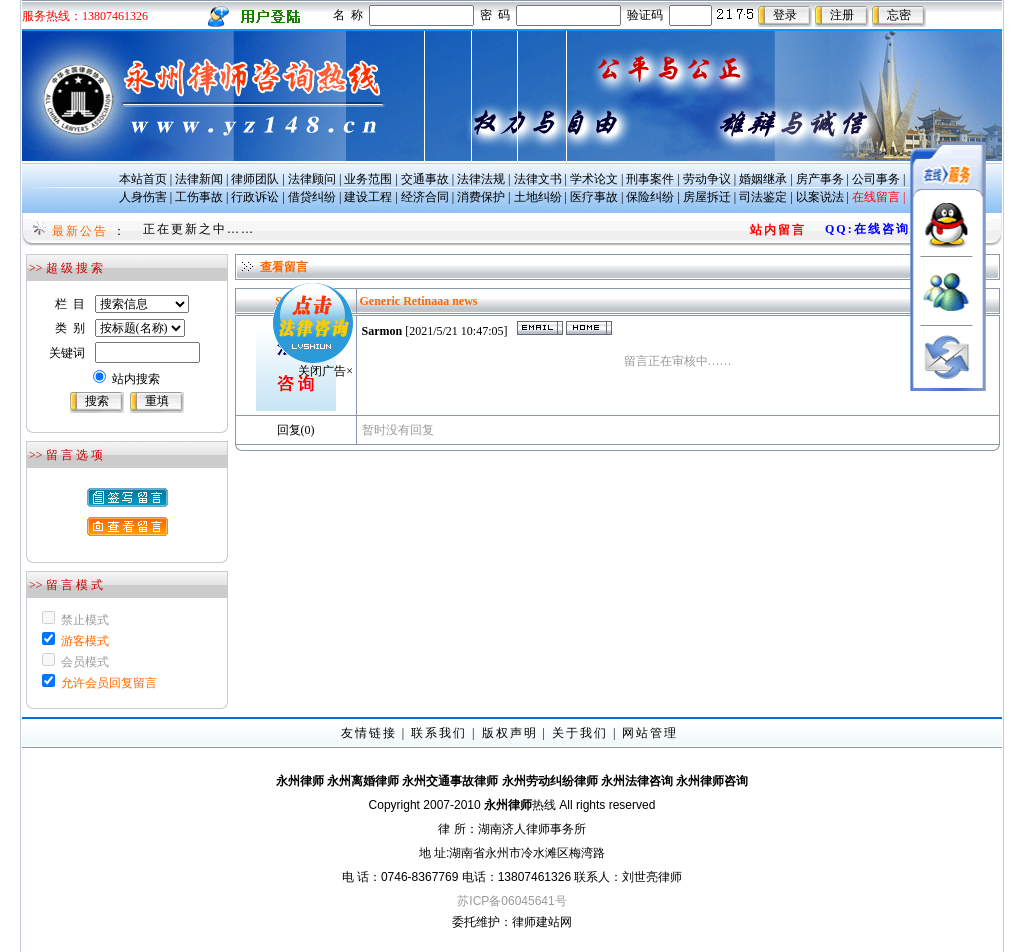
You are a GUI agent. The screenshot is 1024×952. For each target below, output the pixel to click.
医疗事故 (594, 197)
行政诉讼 (255, 197)
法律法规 (481, 179)
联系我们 (439, 733)
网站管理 (650, 733)
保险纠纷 (650, 197)
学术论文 (594, 179)
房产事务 (820, 179)
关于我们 (580, 733)
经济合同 (425, 197)
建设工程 (368, 197)
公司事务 (876, 179)
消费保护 (481, 197)
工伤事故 (199, 197)
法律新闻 (199, 179)
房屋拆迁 (707, 197)
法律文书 (538, 179)
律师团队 (255, 179)
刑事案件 (650, 179)
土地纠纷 (538, 197)
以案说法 (820, 197)
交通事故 (425, 179)
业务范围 (368, 179)
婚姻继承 (763, 179)
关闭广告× (300, 346)
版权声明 (510, 733)
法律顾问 (312, 179)
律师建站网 (542, 922)
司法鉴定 (763, 197)
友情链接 (369, 733)
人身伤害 (143, 197)
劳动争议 (707, 179)
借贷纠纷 (312, 197)
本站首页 (143, 179)
